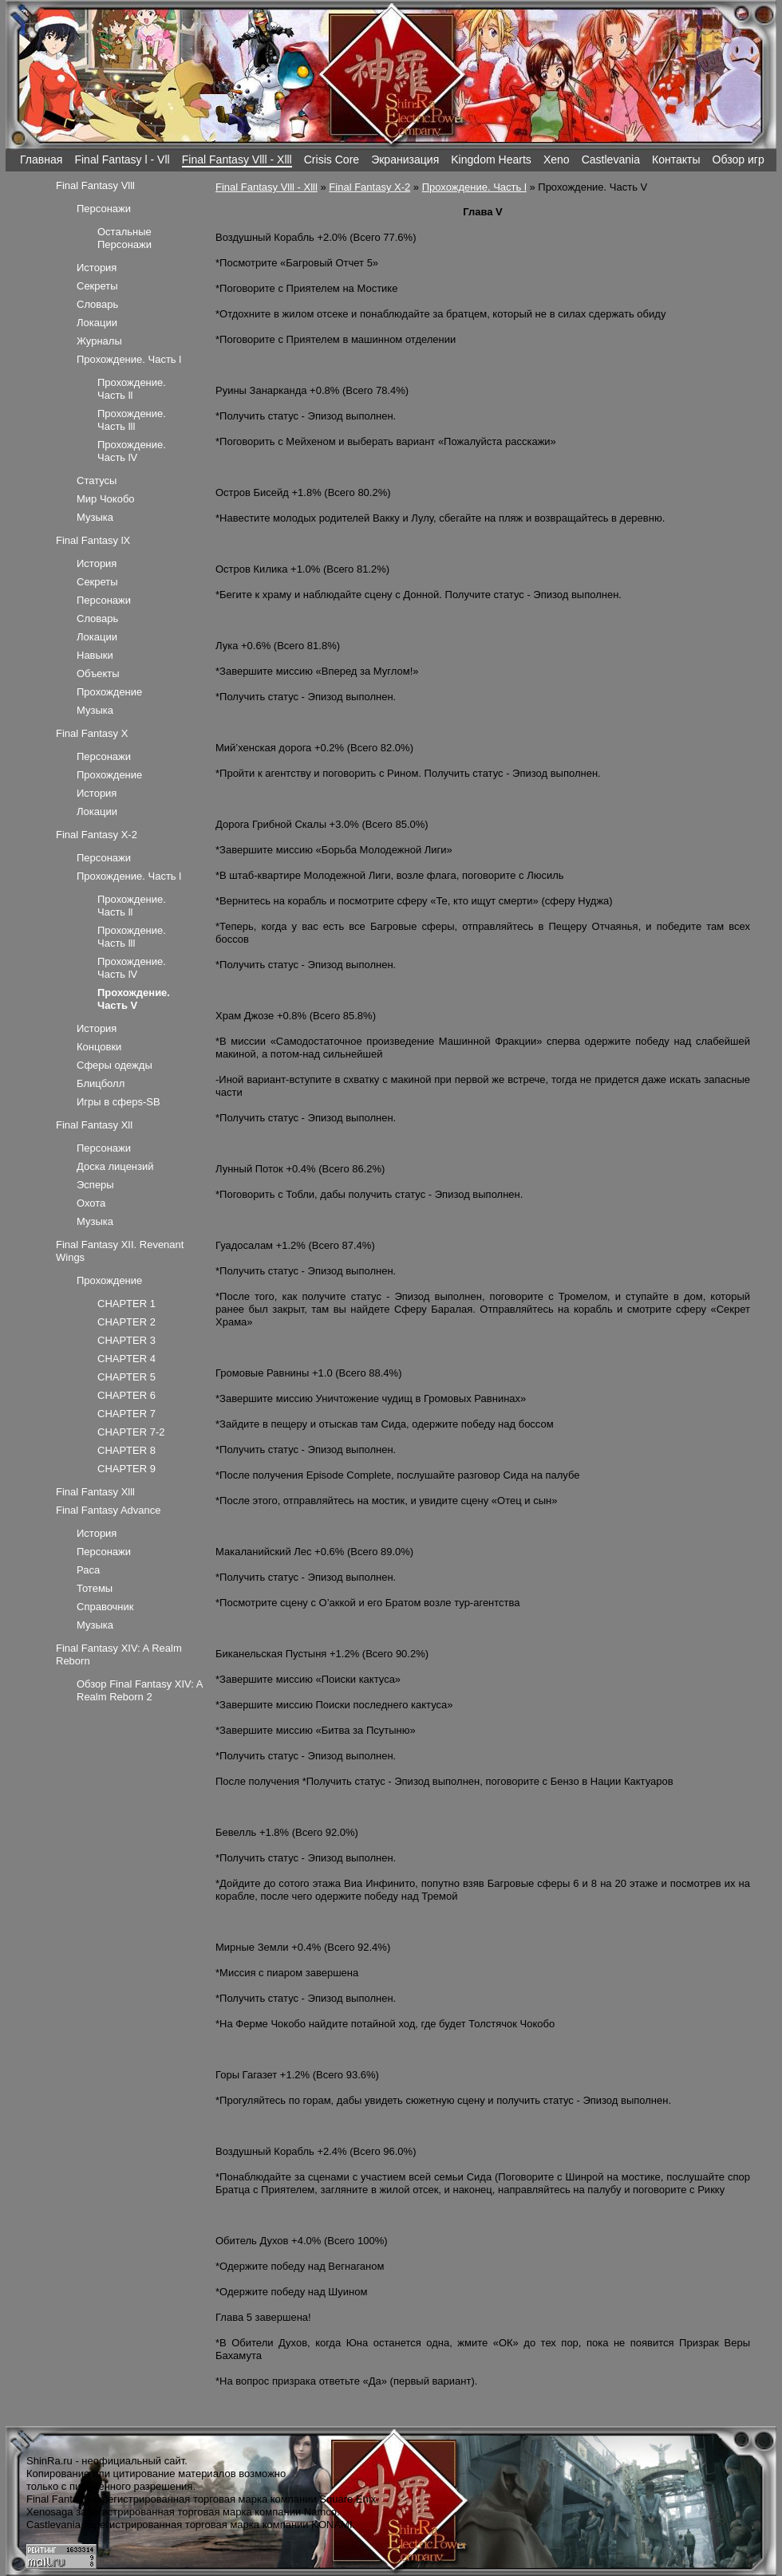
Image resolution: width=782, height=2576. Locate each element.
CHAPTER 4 (126, 1359)
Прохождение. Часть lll (131, 420)
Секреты (97, 286)
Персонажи (104, 209)
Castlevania (611, 159)
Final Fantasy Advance (108, 1510)
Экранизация (405, 159)
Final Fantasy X (92, 733)
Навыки (95, 655)
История (97, 268)
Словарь (97, 304)
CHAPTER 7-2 (131, 1432)
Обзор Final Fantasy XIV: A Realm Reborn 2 (140, 1690)
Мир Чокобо (106, 499)
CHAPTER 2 (126, 1322)
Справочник (105, 1607)
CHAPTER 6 (126, 1395)
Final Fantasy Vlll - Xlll (237, 159)
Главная (41, 159)
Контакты (676, 159)
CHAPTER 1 (126, 1304)
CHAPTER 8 (126, 1450)
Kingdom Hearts (491, 159)
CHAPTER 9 (126, 1469)
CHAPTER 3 (126, 1340)
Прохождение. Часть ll (131, 388)
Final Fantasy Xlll (95, 1492)
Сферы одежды (114, 1065)
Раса (88, 1570)
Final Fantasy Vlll (95, 185)
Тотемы (95, 1588)
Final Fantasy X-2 (369, 187)
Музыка (95, 517)
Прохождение (109, 692)
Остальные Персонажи (124, 238)
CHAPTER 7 (126, 1414)
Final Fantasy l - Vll (121, 159)
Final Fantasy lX (93, 540)
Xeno (556, 159)
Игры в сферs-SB (118, 1102)
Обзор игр (738, 159)
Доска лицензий (115, 1166)
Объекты (98, 673)
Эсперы (95, 1185)
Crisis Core (331, 159)
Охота (91, 1203)
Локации (97, 323)
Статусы (97, 480)
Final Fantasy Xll (94, 1125)
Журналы (99, 341)
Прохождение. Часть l (474, 187)
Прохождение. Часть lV (131, 451)
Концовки (99, 1047)
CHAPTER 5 (126, 1377)
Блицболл (100, 1083)
